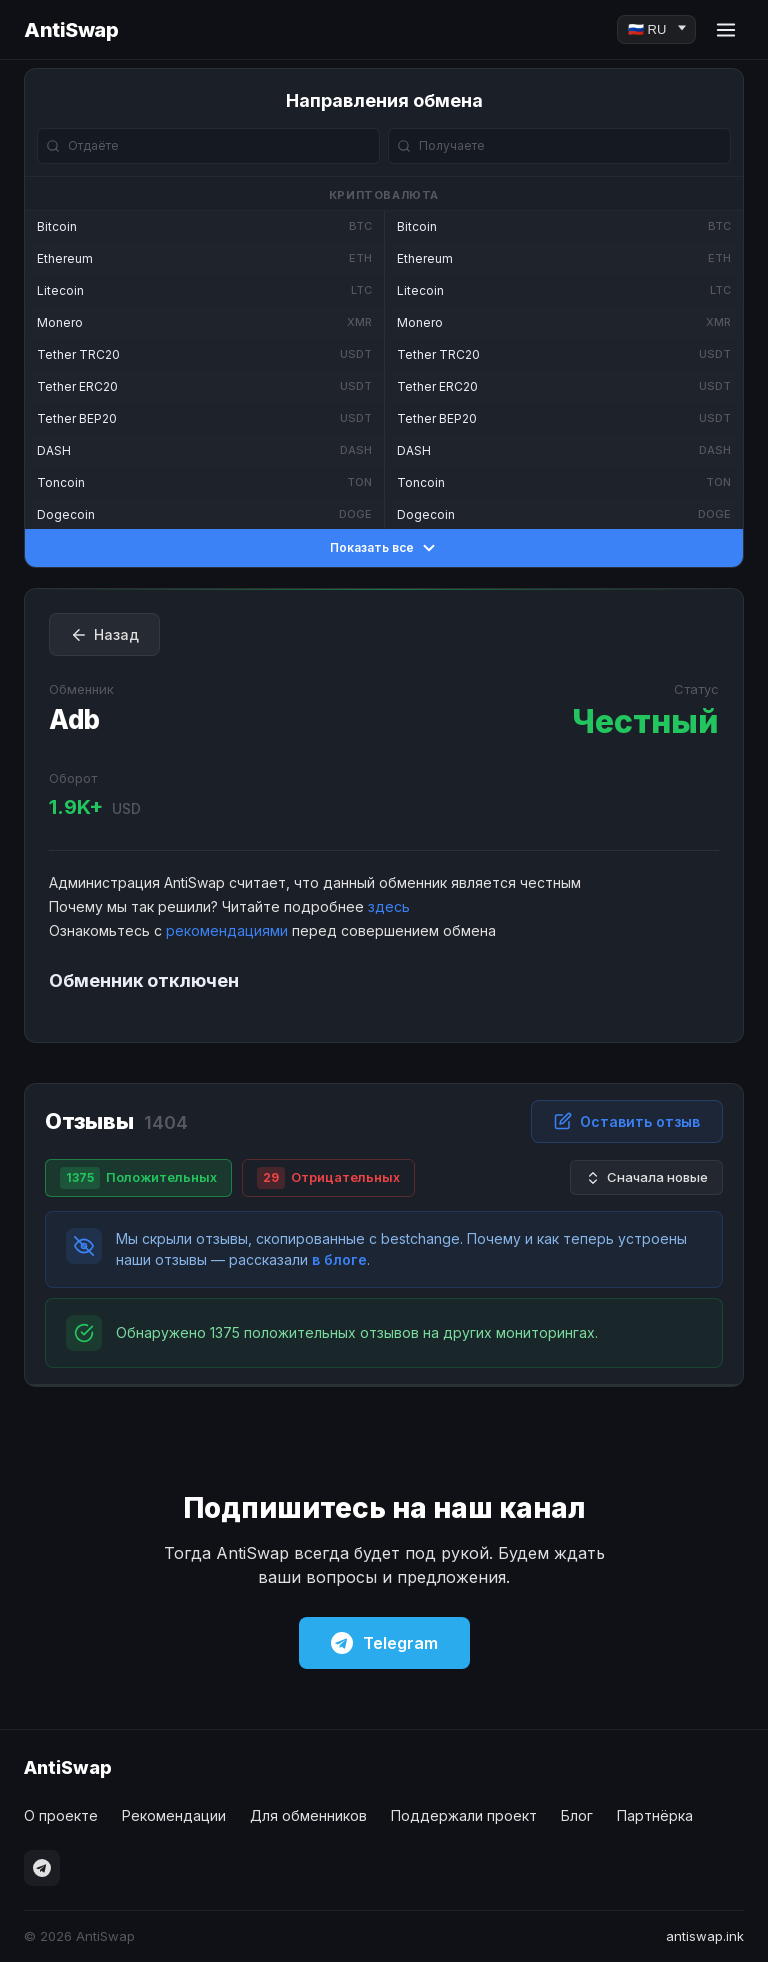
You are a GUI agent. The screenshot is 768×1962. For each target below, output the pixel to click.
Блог (577, 1815)
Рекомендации (174, 1815)
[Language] (656, 29)
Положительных (138, 1178)
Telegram (384, 1643)
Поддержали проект (464, 1815)
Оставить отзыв (627, 1121)
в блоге (339, 1259)
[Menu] (726, 30)
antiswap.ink (705, 1936)
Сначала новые (646, 1177)
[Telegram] (42, 1868)
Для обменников (308, 1815)
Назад (104, 635)
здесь (389, 906)
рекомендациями (227, 930)
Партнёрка (655, 1815)
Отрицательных (328, 1178)
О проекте (61, 1815)
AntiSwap (71, 30)
